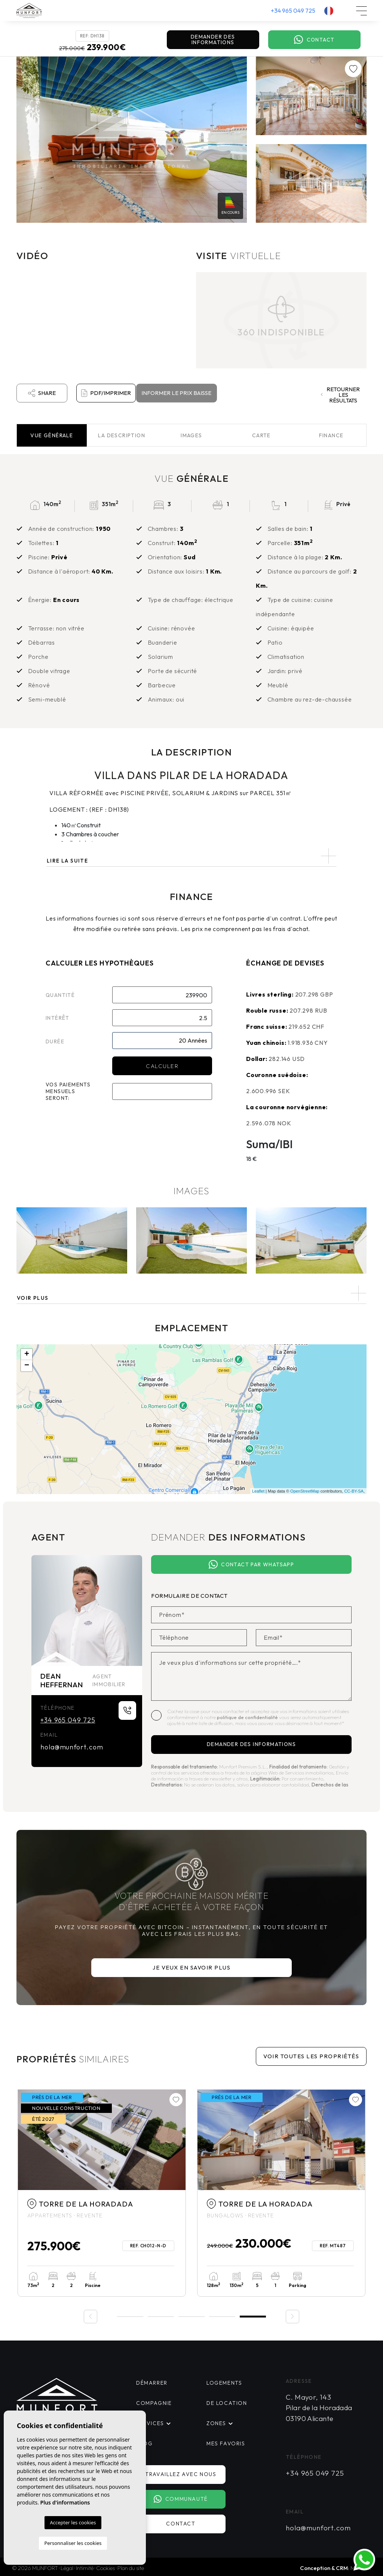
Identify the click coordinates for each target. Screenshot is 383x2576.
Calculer (162, 1066)
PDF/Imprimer (106, 393)
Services (149, 2423)
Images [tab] (191, 435)
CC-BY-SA (354, 1491)
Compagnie (153, 2403)
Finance (331, 435)
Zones (216, 2423)
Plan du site (130, 2567)
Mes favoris (224, 2443)
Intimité (85, 2567)
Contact (314, 40)
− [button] (26, 1365)
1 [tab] (130, 2316)
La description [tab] (121, 435)
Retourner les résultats (340, 395)
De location (226, 2403)
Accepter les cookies (73, 2522)
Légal (67, 2567)
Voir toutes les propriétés (311, 2056)
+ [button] (26, 1354)
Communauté (183, 2498)
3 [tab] (191, 2316)
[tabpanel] (281, 2193)
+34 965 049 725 (293, 10)
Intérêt (58, 1018)
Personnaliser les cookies (72, 2543)
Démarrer (151, 2383)
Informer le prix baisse (176, 392)
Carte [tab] (261, 435)
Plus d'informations (65, 2502)
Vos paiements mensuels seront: (68, 1091)
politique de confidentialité (248, 1717)
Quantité (60, 995)
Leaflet (258, 1491)
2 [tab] (161, 2316)
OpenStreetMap (304, 1491)
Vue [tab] (51, 435)
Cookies (105, 2567)
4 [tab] (222, 2316)
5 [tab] (253, 2315)
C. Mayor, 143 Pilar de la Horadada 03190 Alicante (319, 2408)
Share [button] (41, 393)
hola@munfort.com (71, 1747)
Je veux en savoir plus (191, 1967)
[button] (191, 1293)
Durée (55, 1041)
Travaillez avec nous (183, 2474)
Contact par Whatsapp (251, 1565)
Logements (223, 2383)
